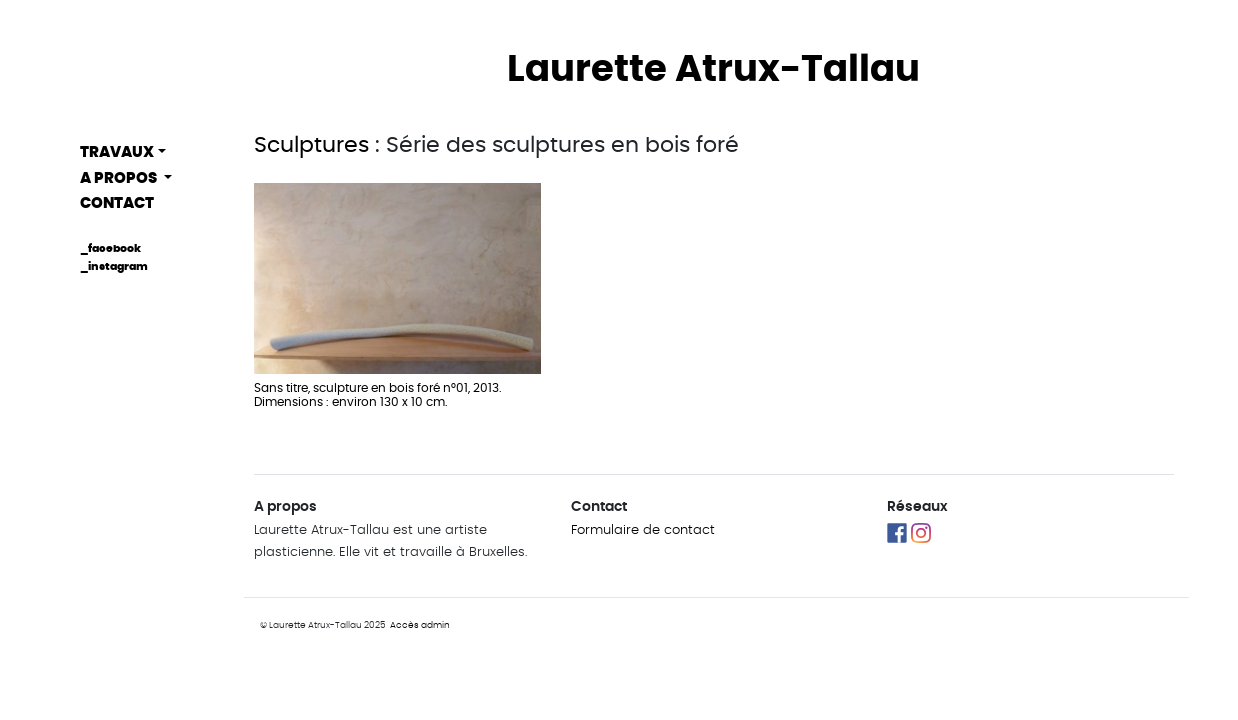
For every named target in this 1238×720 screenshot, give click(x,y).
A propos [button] (120, 178)
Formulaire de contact (643, 530)
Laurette (713, 70)
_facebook (110, 249)
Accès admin (420, 625)
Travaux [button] (117, 152)
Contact (117, 203)
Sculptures (311, 145)
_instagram (114, 267)
